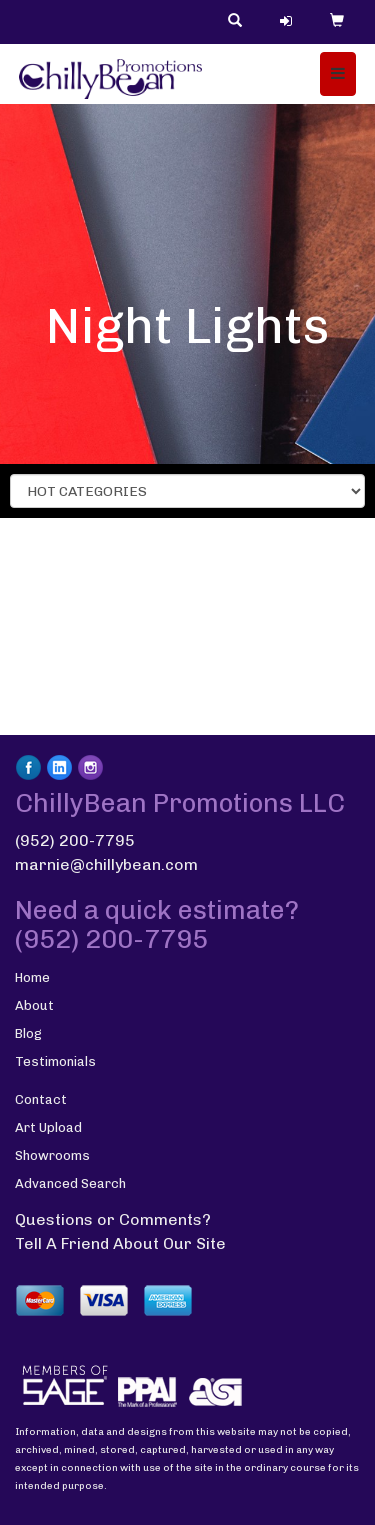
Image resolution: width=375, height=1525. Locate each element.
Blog (28, 1033)
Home (32, 977)
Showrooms (52, 1155)
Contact (41, 1099)
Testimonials (55, 1061)
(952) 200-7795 (75, 840)
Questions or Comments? (113, 1219)
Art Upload (48, 1127)
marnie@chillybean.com (106, 864)
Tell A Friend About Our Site (120, 1243)
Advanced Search (70, 1183)
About (34, 1005)
